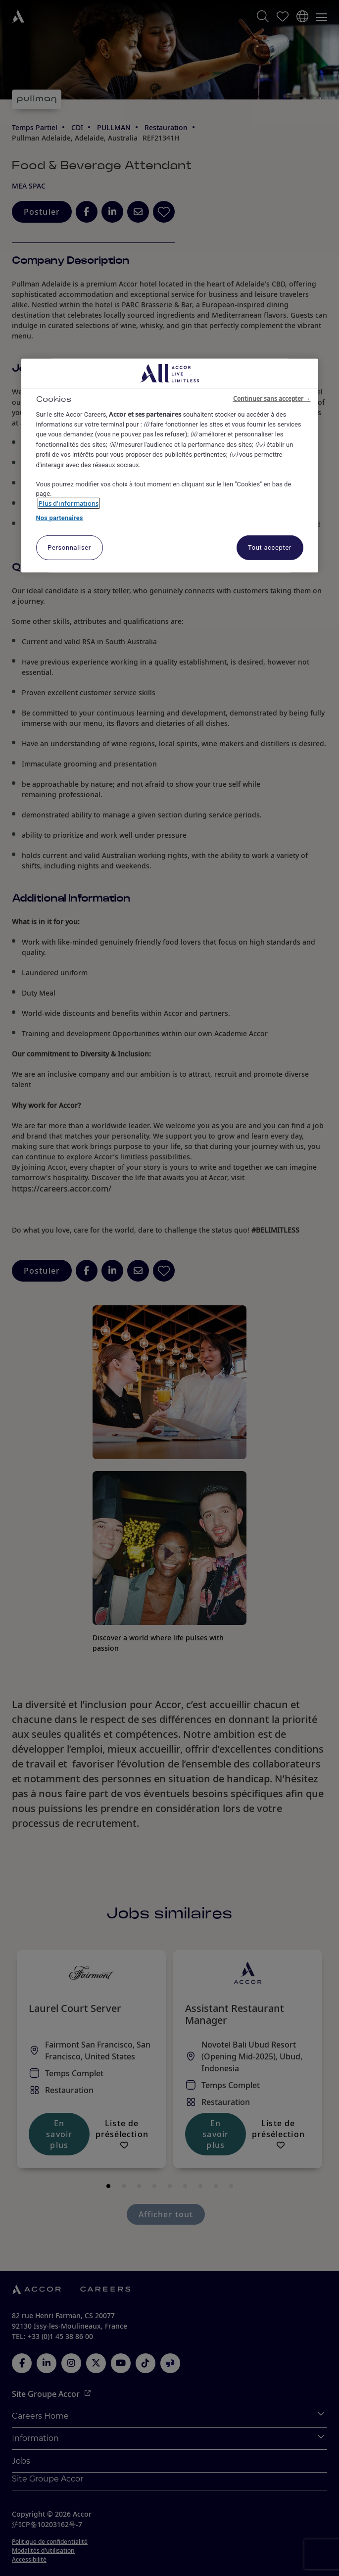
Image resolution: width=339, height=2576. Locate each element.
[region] (169, 465)
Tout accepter (269, 547)
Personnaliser (69, 547)
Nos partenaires (59, 518)
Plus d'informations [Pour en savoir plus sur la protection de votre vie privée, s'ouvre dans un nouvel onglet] (68, 503)
